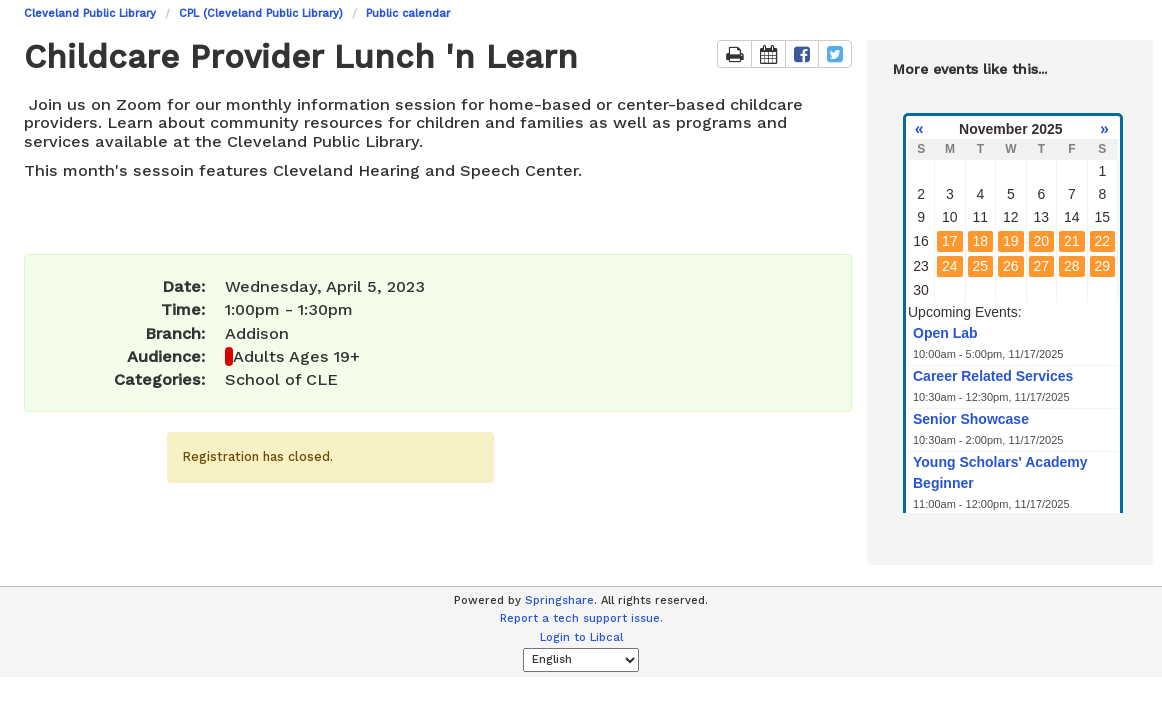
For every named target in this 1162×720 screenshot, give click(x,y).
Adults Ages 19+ (296, 356)
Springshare (559, 600)
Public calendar (408, 13)
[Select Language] (581, 660)
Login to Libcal (581, 637)
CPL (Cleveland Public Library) (261, 13)
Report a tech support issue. (581, 618)
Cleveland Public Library (90, 13)
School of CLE (281, 379)
